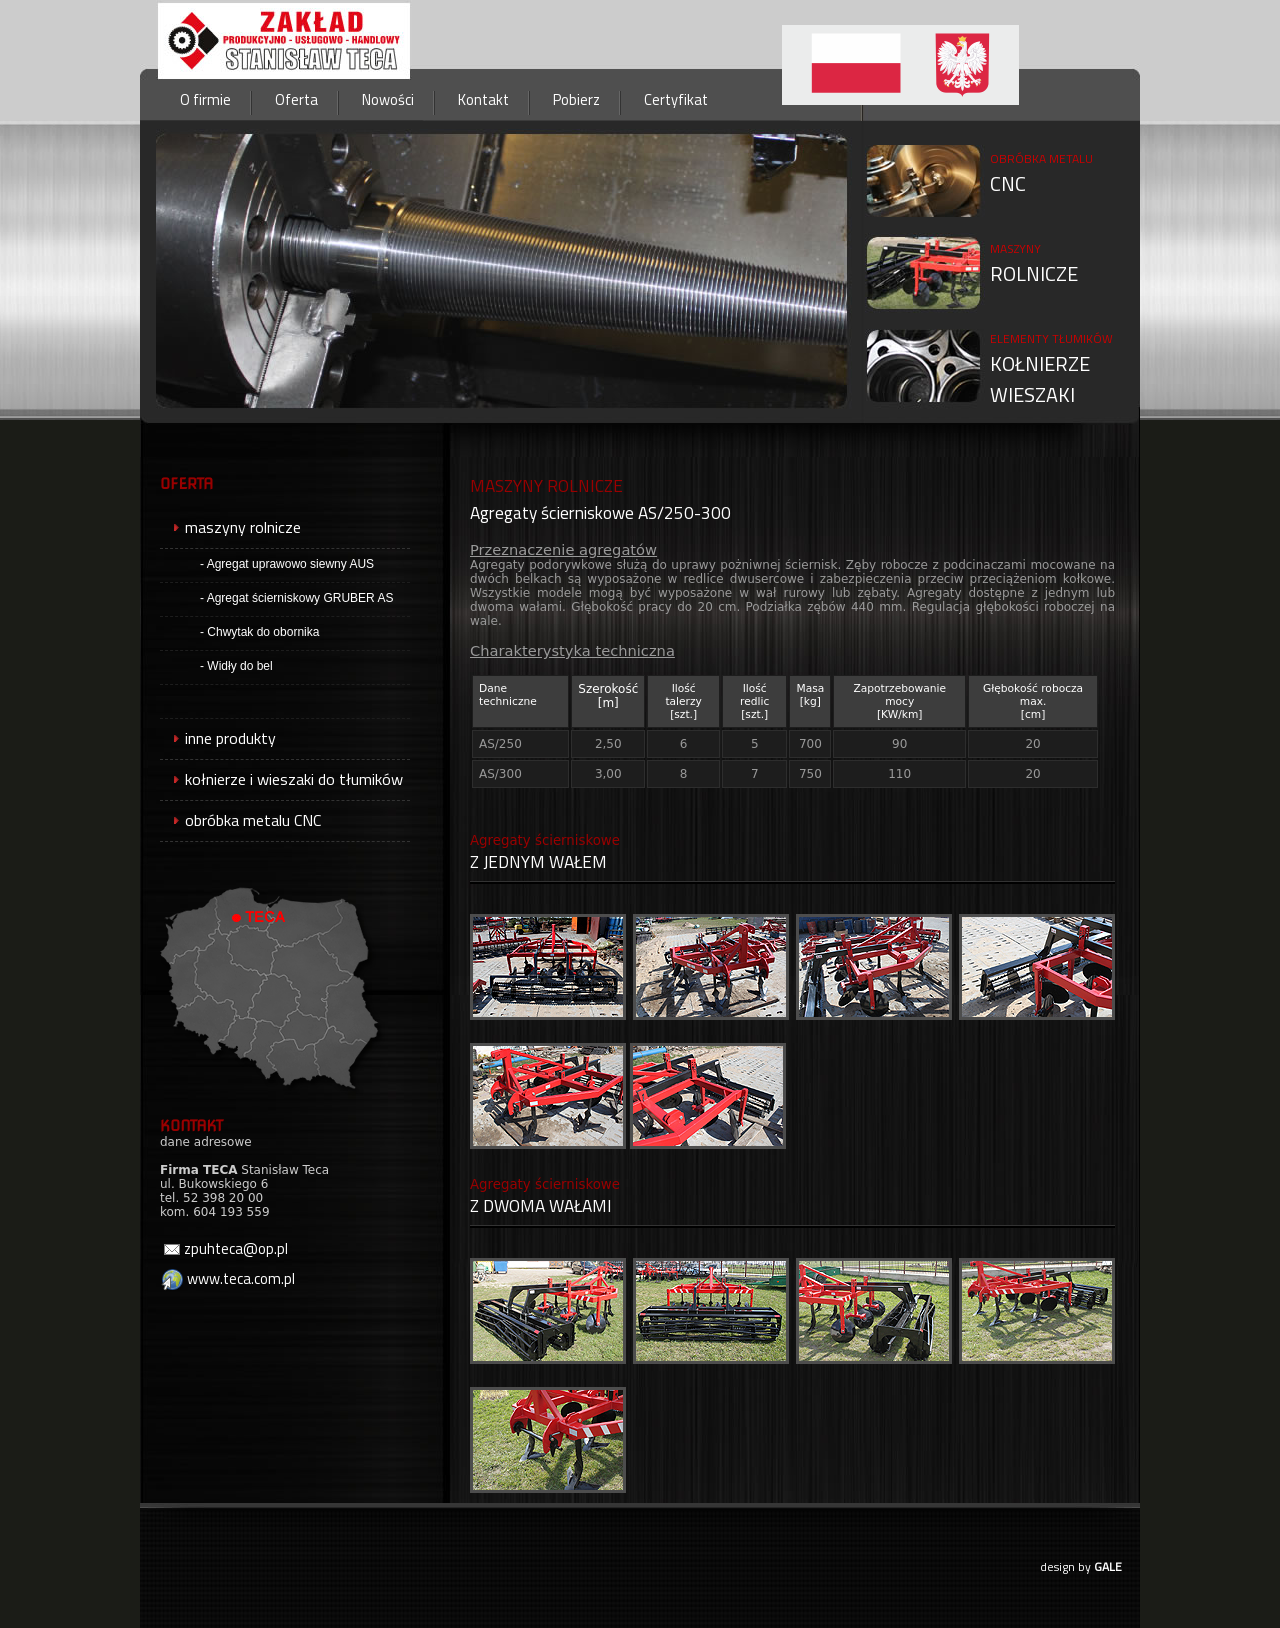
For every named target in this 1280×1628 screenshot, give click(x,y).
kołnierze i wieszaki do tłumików (281, 779)
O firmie (205, 99)
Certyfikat (676, 99)
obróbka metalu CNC (240, 820)
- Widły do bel (236, 666)
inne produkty (218, 738)
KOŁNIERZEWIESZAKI (1051, 369)
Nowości (388, 99)
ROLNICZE (1034, 264)
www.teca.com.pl (227, 1278)
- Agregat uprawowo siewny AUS (287, 564)
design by (1081, 1566)
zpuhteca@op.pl (226, 1248)
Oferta (296, 99)
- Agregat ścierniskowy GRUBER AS (296, 598)
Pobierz (576, 99)
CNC (1041, 174)
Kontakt (483, 99)
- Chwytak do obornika (259, 632)
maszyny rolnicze (230, 527)
